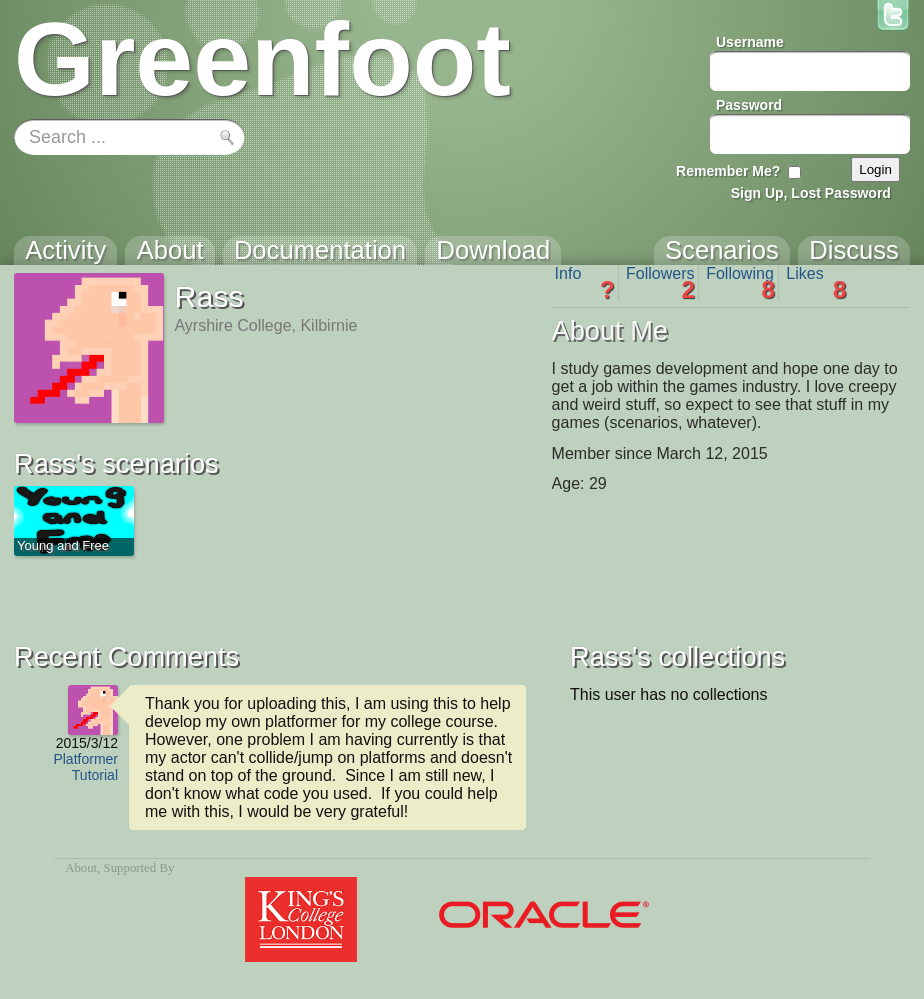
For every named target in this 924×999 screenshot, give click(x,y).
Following (740, 283)
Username (750, 42)
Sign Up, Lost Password (811, 193)
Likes (816, 283)
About (81, 868)
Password (749, 105)
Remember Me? (728, 171)
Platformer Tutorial (85, 767)
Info (585, 283)
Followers (660, 283)
